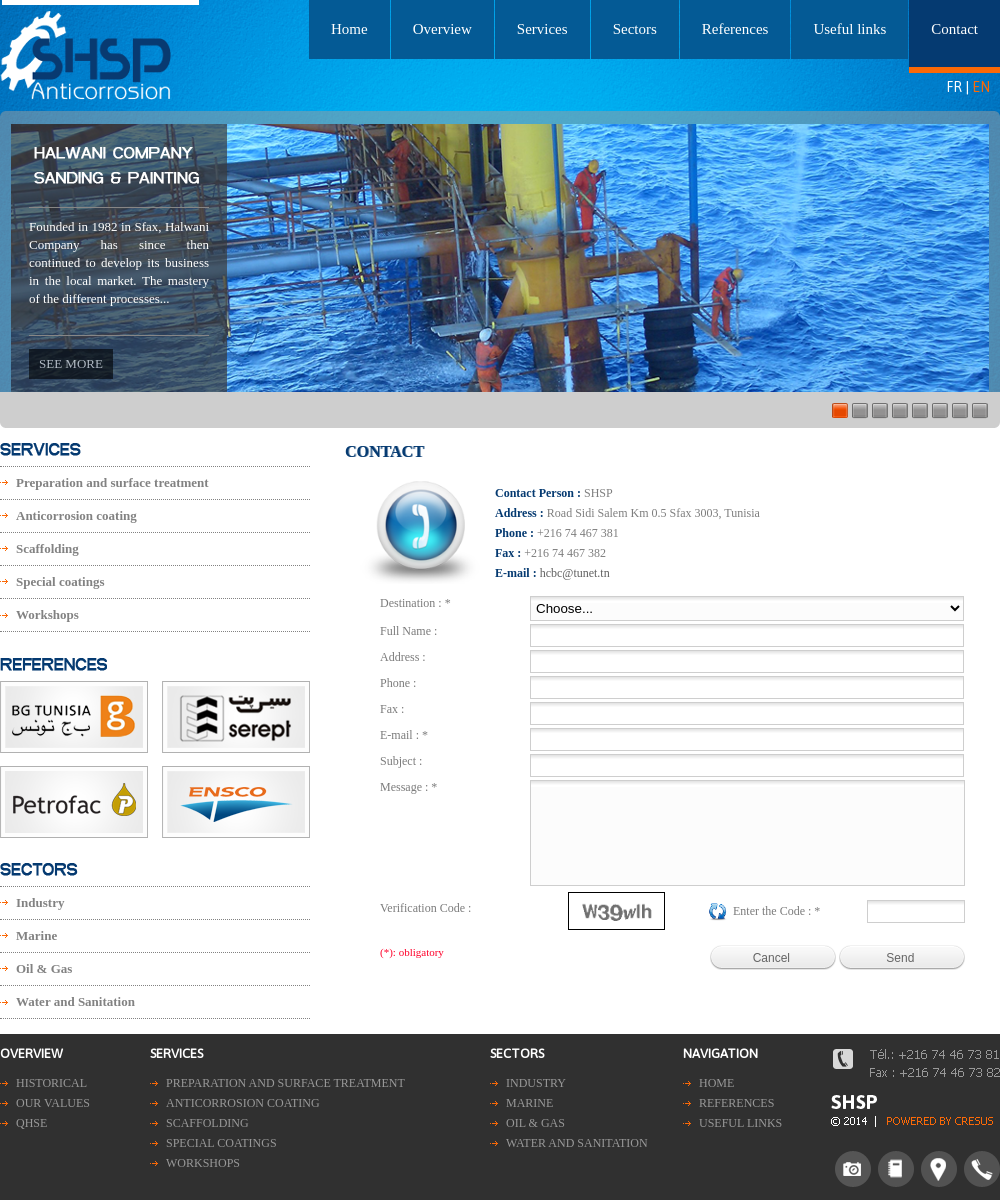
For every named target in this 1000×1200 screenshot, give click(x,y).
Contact (954, 29)
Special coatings (60, 581)
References (735, 29)
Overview (442, 29)
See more (71, 363)
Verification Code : (425, 908)
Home (349, 29)
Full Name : (408, 631)
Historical (51, 1083)
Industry (40, 902)
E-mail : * (404, 735)
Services (542, 29)
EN (981, 87)
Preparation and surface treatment (112, 482)
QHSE (31, 1123)
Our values (53, 1103)
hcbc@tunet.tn (575, 573)
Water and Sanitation (75, 1001)
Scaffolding (47, 548)
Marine (36, 935)
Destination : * (415, 603)
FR (954, 87)
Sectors (635, 29)
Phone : (398, 683)
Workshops (47, 614)
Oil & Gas (44, 968)
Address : (403, 657)
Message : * (408, 787)
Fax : (392, 709)
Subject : (401, 761)
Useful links (849, 29)
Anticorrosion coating (76, 515)
